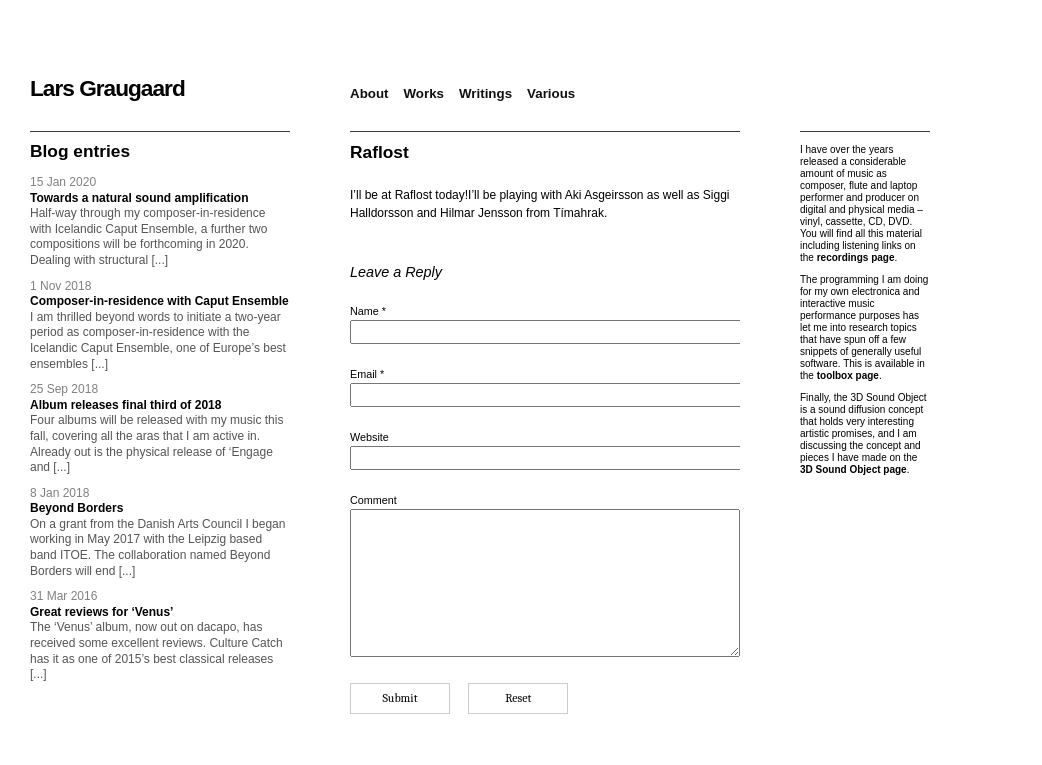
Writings (485, 93)
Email (367, 374)
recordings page (856, 257)
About (369, 93)
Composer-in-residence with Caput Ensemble (159, 301)
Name (368, 311)
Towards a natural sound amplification (139, 198)
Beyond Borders (76, 508)
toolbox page (848, 375)
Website (369, 437)
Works (424, 93)
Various (551, 93)
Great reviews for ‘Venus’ (101, 612)
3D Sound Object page (853, 469)
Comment (373, 500)
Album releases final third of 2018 (125, 405)
